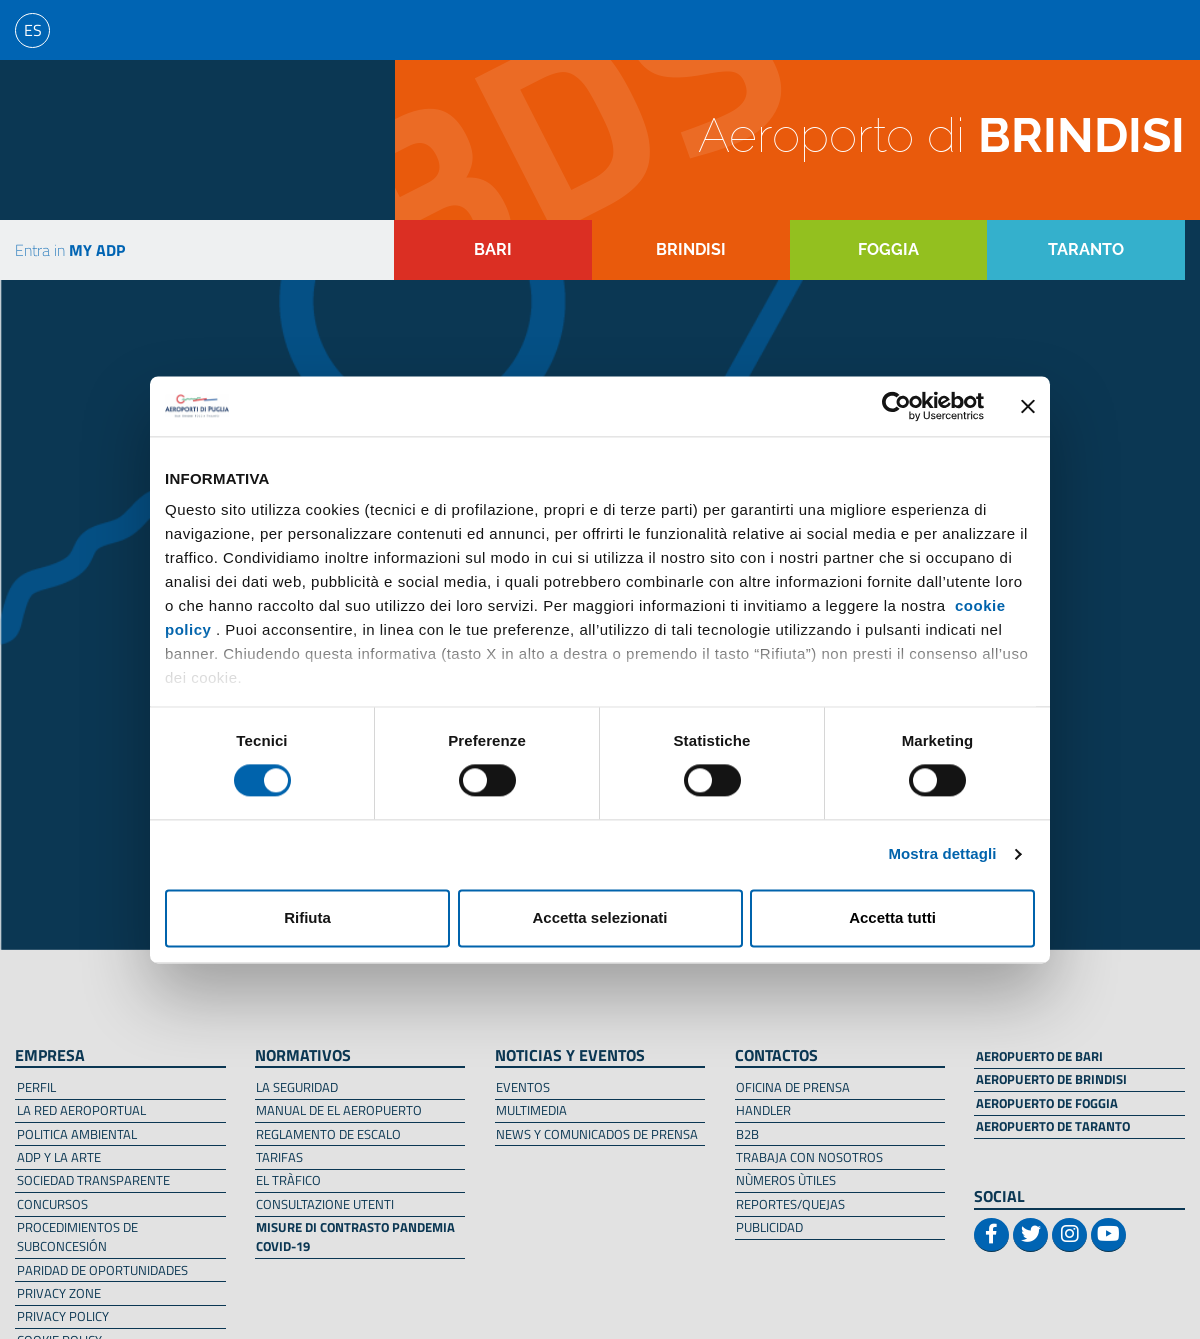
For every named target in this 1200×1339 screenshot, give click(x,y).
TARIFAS (279, 1157)
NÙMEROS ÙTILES (786, 1180)
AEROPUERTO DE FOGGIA (1047, 1103)
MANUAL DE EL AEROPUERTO (339, 1110)
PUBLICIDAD (769, 1227)
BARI (493, 249)
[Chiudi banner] (1028, 406)
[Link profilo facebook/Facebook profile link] (991, 1235)
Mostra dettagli (942, 854)
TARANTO (1086, 249)
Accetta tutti (892, 917)
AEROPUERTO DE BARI (1039, 1056)
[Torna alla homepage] (135, 140)
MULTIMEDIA (531, 1110)
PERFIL (36, 1087)
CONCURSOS (52, 1204)
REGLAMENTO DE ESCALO (328, 1134)
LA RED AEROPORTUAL (81, 1110)
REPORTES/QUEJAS (790, 1204)
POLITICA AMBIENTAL (77, 1134)
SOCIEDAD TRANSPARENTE (93, 1180)
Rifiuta (307, 917)
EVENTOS (523, 1087)
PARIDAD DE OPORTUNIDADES (102, 1270)
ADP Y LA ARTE (59, 1157)
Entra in (70, 250)
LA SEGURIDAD (297, 1087)
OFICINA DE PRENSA (793, 1087)
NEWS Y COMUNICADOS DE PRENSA (597, 1134)
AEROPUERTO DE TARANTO (1053, 1126)
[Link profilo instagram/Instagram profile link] (1069, 1235)
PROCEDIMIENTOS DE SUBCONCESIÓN (77, 1236)
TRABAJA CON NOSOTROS (809, 1157)
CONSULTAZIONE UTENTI (325, 1204)
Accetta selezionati (599, 917)
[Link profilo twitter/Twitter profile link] (1030, 1235)
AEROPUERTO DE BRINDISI (1051, 1079)
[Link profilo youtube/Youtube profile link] (1108, 1235)
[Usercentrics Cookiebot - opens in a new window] (896, 406)
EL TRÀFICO (288, 1180)
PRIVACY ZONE (59, 1293)
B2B (747, 1134)
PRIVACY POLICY (63, 1316)
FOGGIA (888, 249)
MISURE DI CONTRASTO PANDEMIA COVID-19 (355, 1236)
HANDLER (763, 1110)
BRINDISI (691, 249)
